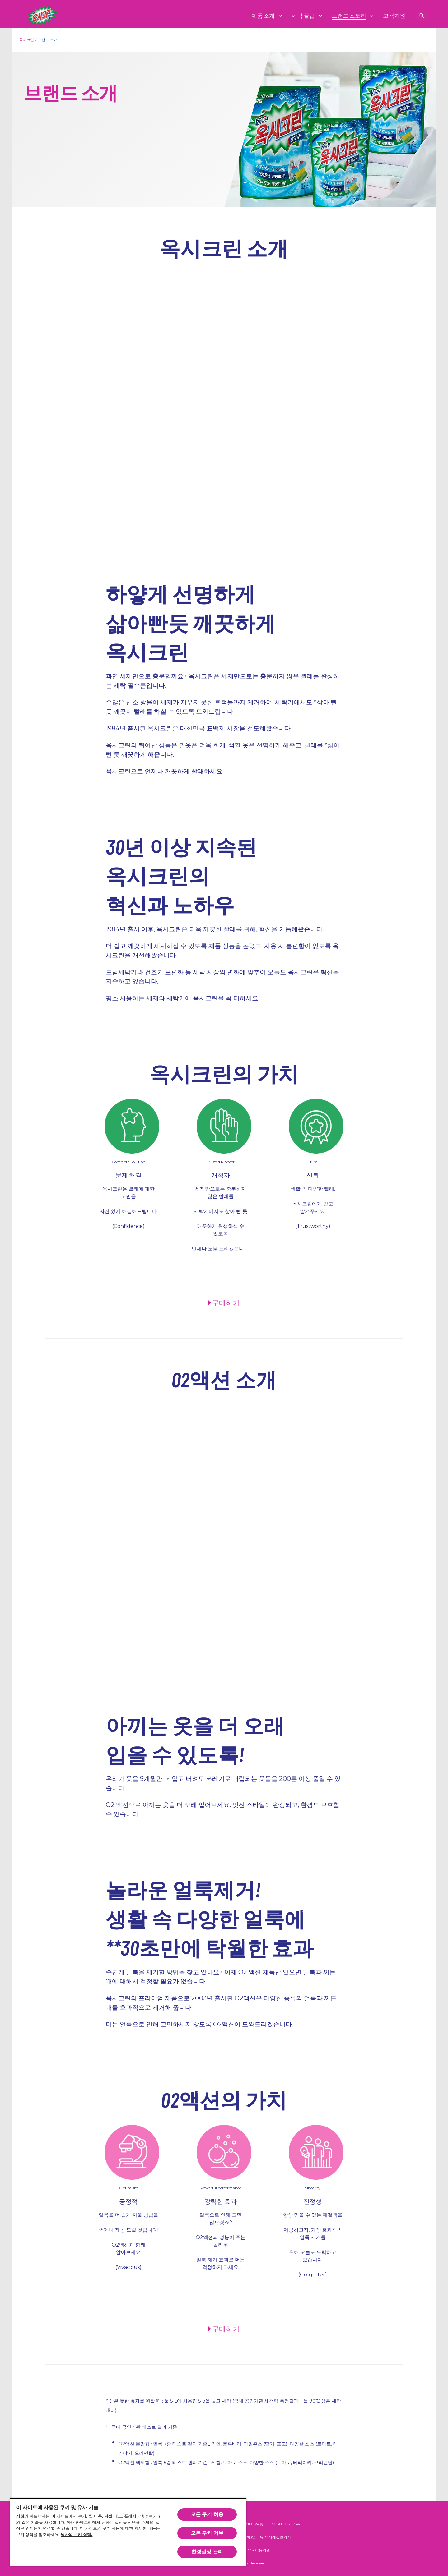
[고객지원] (394, 15)
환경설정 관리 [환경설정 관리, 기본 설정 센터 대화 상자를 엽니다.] (207, 2551)
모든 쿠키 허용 (207, 2514)
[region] (128, 2532)
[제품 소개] (263, 15)
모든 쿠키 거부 (207, 2533)
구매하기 (226, 1302)
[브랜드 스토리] (349, 15)
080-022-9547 (287, 2524)
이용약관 (262, 2550)
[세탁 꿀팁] (303, 15)
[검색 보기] (422, 15)
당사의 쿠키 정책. (76, 2534)
